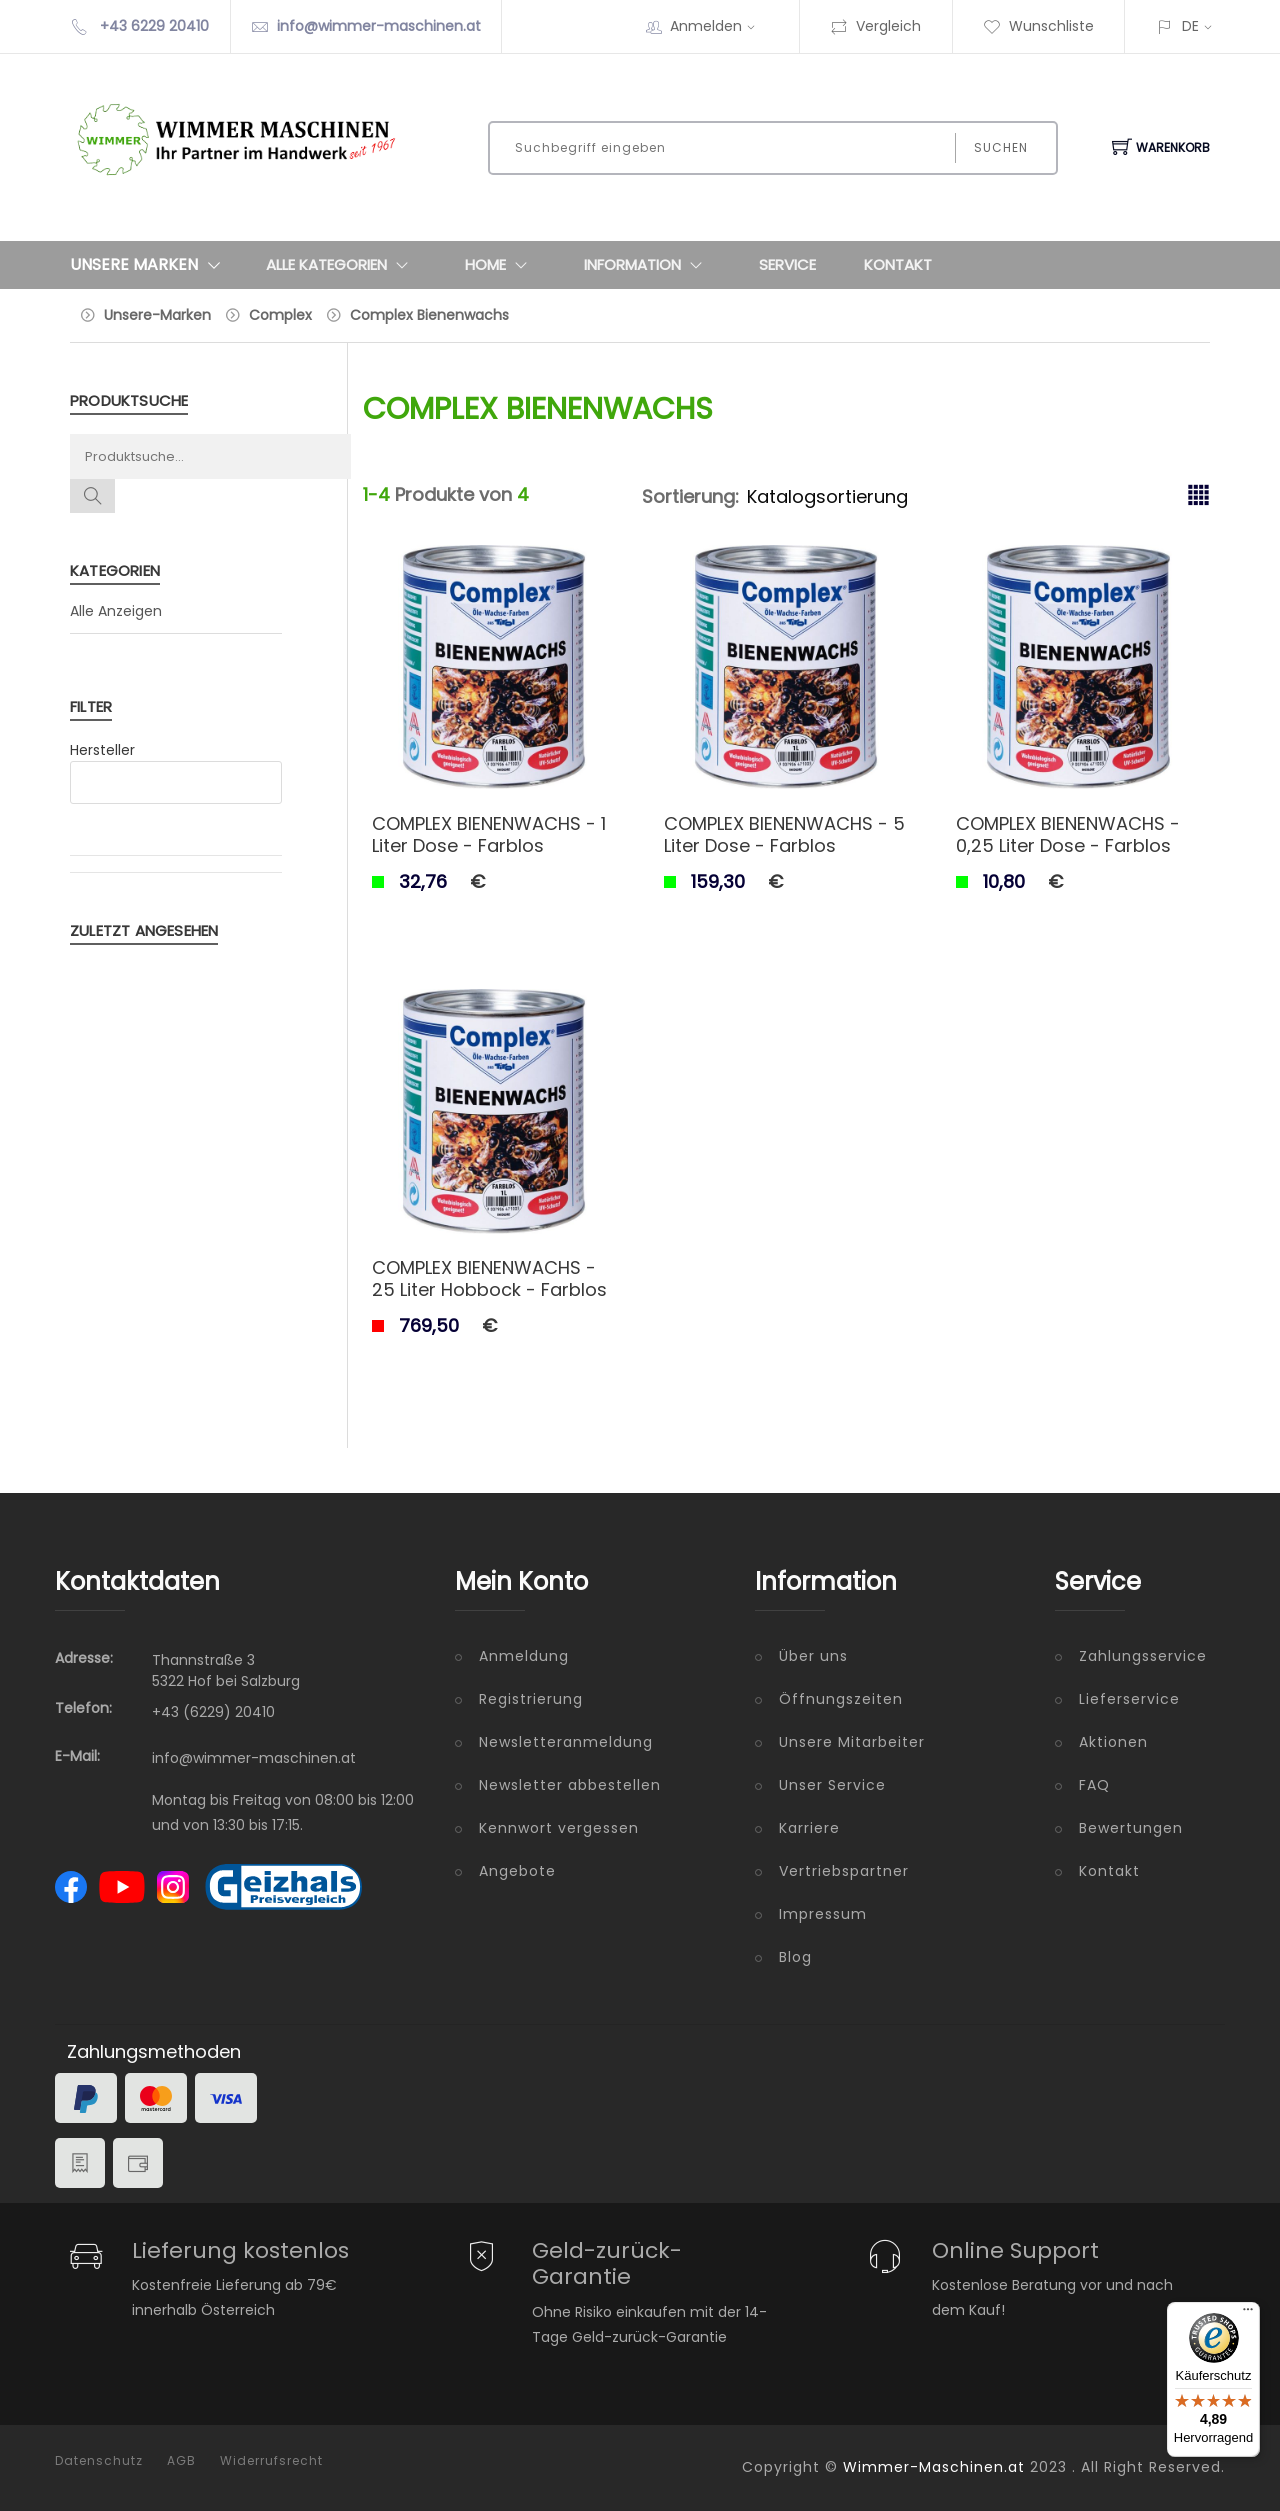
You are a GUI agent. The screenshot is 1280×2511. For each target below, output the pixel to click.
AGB (181, 2461)
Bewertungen (1131, 1828)
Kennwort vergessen (559, 1828)
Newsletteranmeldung (566, 1742)
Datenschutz (99, 2461)
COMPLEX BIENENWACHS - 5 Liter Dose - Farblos (784, 834)
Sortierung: (690, 496)
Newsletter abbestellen (570, 1785)
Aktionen (1113, 1742)
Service (787, 264)
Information (647, 265)
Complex (280, 315)
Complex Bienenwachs (429, 315)
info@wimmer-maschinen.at (379, 26)
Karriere (809, 1828)
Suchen (1001, 147)
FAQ (1094, 1785)
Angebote (517, 1871)
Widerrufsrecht (271, 2461)
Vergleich (875, 26)
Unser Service (832, 1785)
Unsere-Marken (157, 315)
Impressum (823, 1914)
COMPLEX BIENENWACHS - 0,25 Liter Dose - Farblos (1068, 834)
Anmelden (719, 26)
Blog (795, 1957)
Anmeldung (524, 1656)
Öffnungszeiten (841, 1699)
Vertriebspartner (844, 1871)
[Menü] (1248, 2314)
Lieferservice (1129, 1699)
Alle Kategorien (341, 265)
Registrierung (531, 1699)
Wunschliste (1038, 26)
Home (500, 265)
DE (1190, 26)
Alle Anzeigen (116, 611)
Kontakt (898, 264)
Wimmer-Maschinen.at (934, 2467)
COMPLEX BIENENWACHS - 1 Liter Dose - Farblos (489, 834)
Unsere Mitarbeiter (852, 1742)
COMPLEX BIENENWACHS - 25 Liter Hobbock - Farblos (489, 1278)
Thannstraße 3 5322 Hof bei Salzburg (226, 1670)
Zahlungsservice (1143, 1656)
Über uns (813, 1656)
